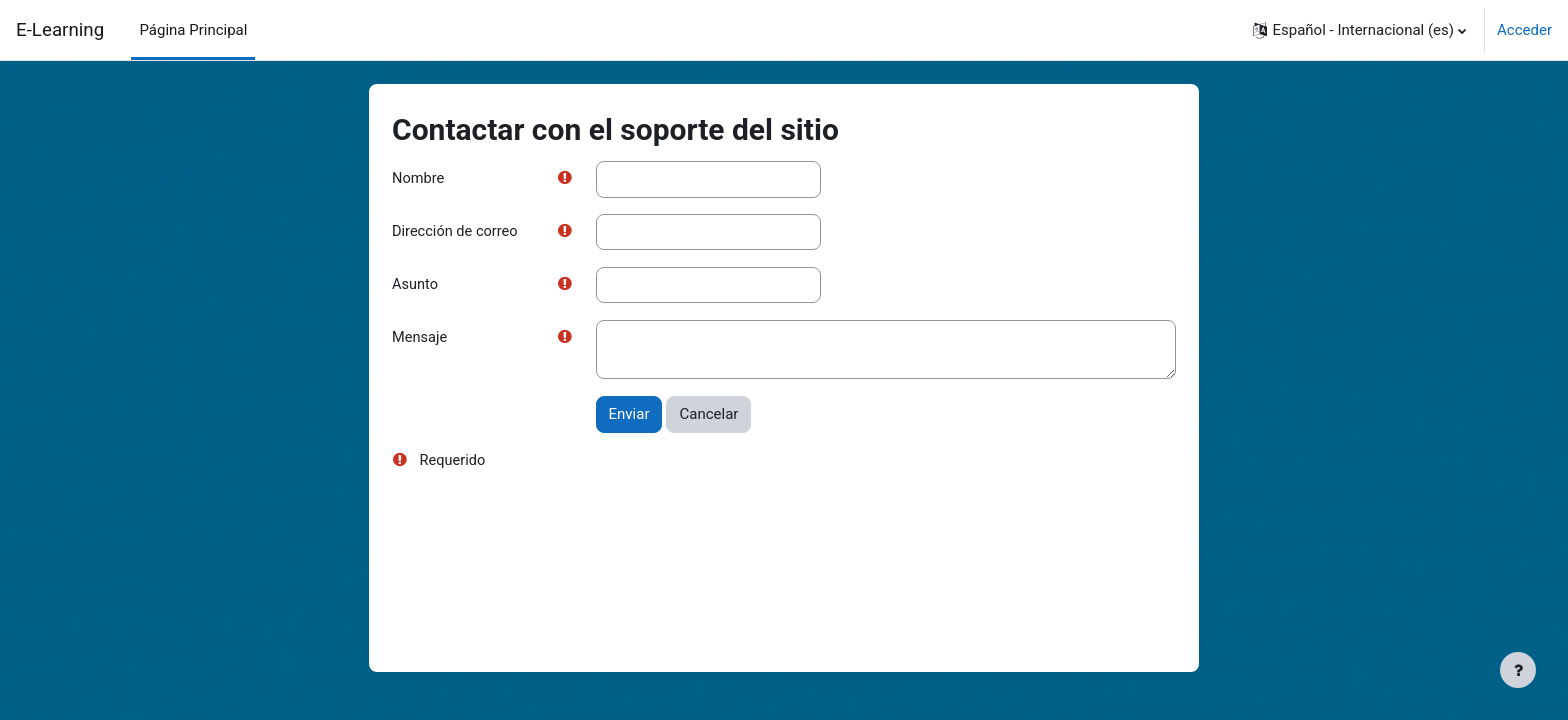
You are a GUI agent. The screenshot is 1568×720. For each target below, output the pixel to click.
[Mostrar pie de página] (1518, 670)
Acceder (1524, 30)
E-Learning (60, 30)
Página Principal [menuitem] (193, 30)
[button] (1359, 30)
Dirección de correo (456, 233)
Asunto (415, 286)
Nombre (419, 179)
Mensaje (420, 340)
